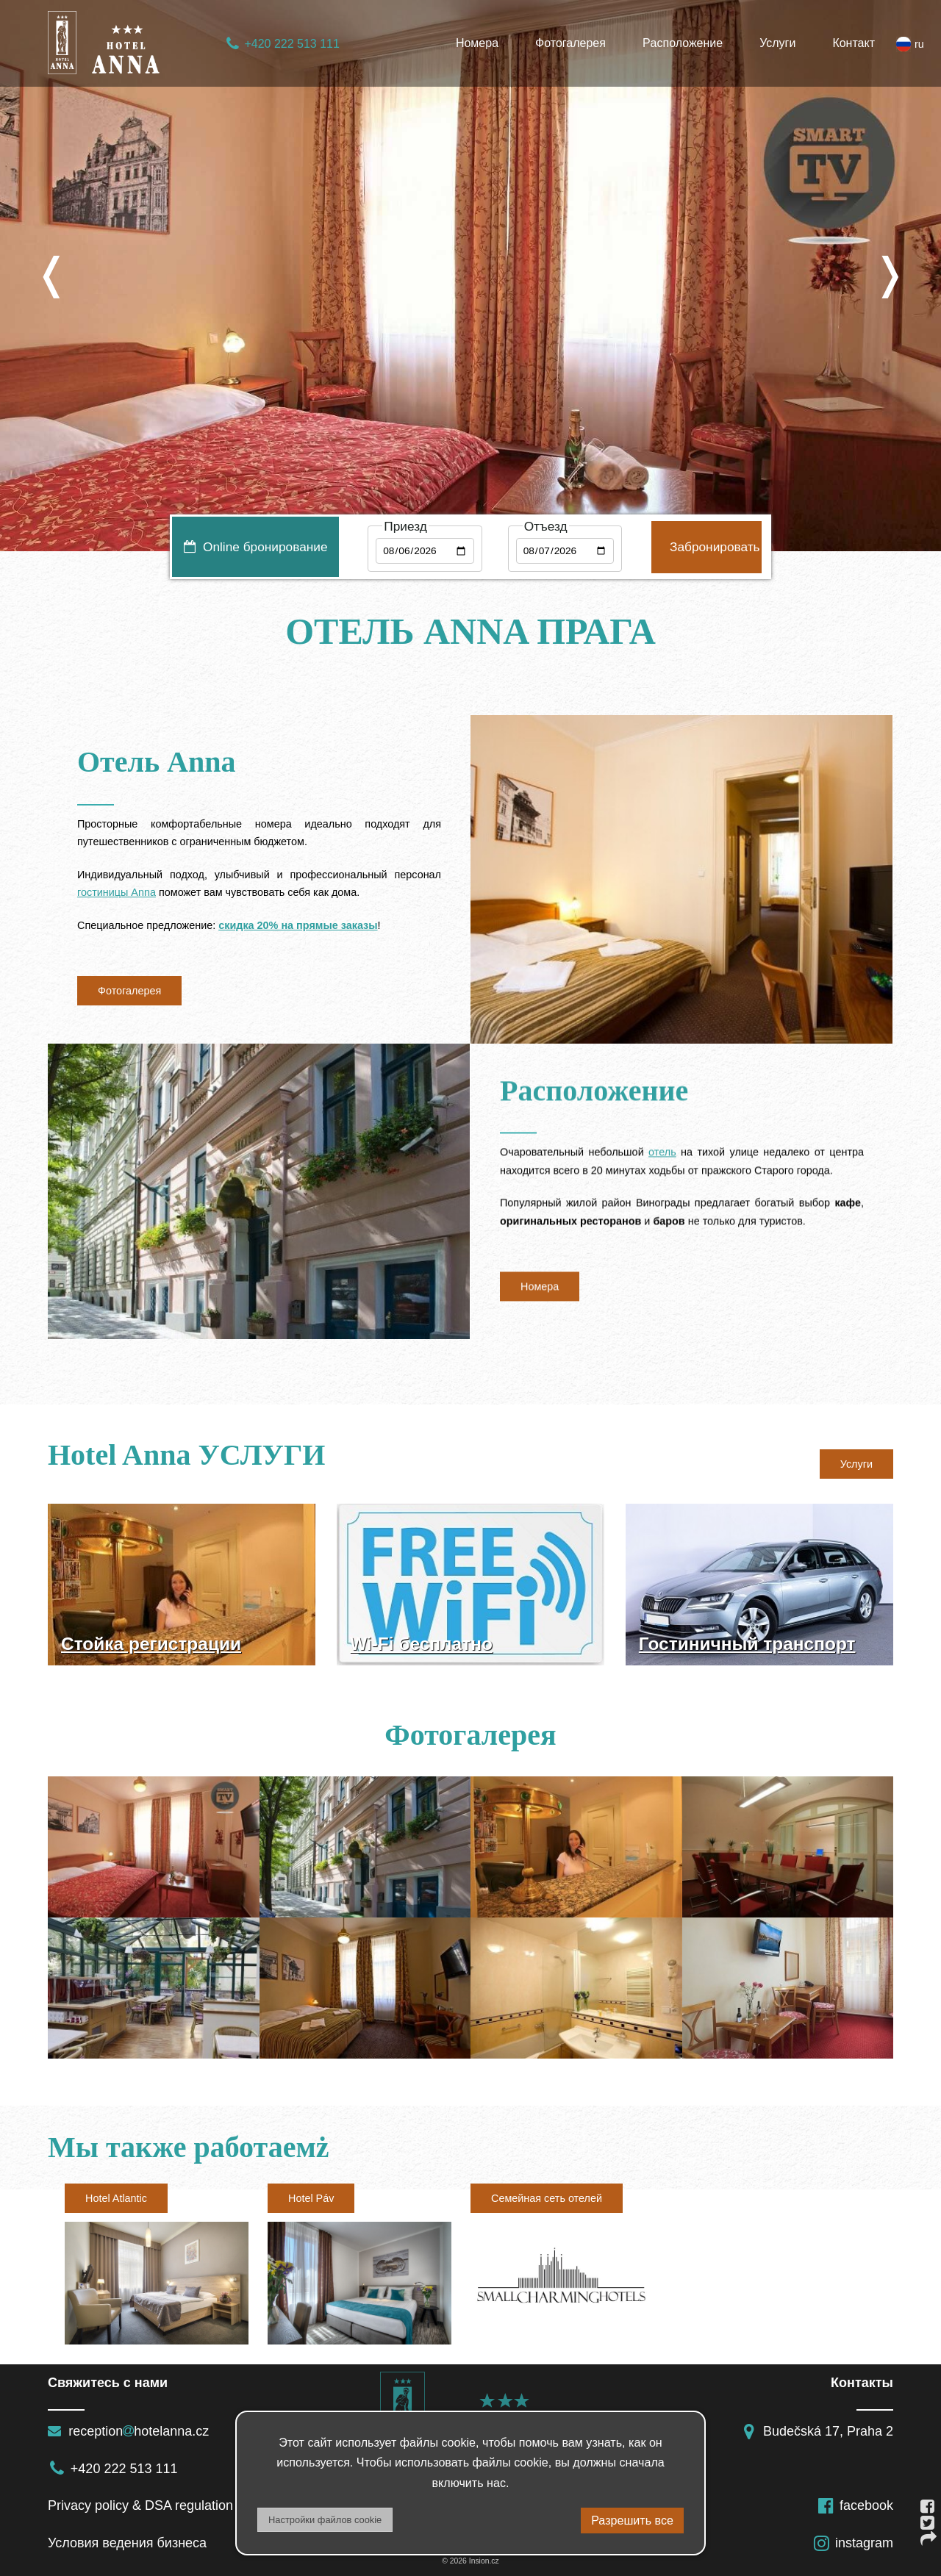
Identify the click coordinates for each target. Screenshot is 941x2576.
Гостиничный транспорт (747, 1644)
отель (662, 1162)
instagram (852, 2543)
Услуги (777, 43)
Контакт (853, 43)
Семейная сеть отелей (546, 2198)
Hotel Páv (311, 2198)
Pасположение (683, 43)
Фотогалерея (570, 43)
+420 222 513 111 (282, 43)
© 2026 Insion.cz (470, 2561)
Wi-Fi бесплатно (421, 1644)
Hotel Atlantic (116, 2198)
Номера (477, 43)
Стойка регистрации (151, 1644)
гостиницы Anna (116, 892)
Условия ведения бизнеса (127, 2543)
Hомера (539, 1296)
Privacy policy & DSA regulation (140, 2505)
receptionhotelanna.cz (128, 2431)
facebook (855, 2505)
